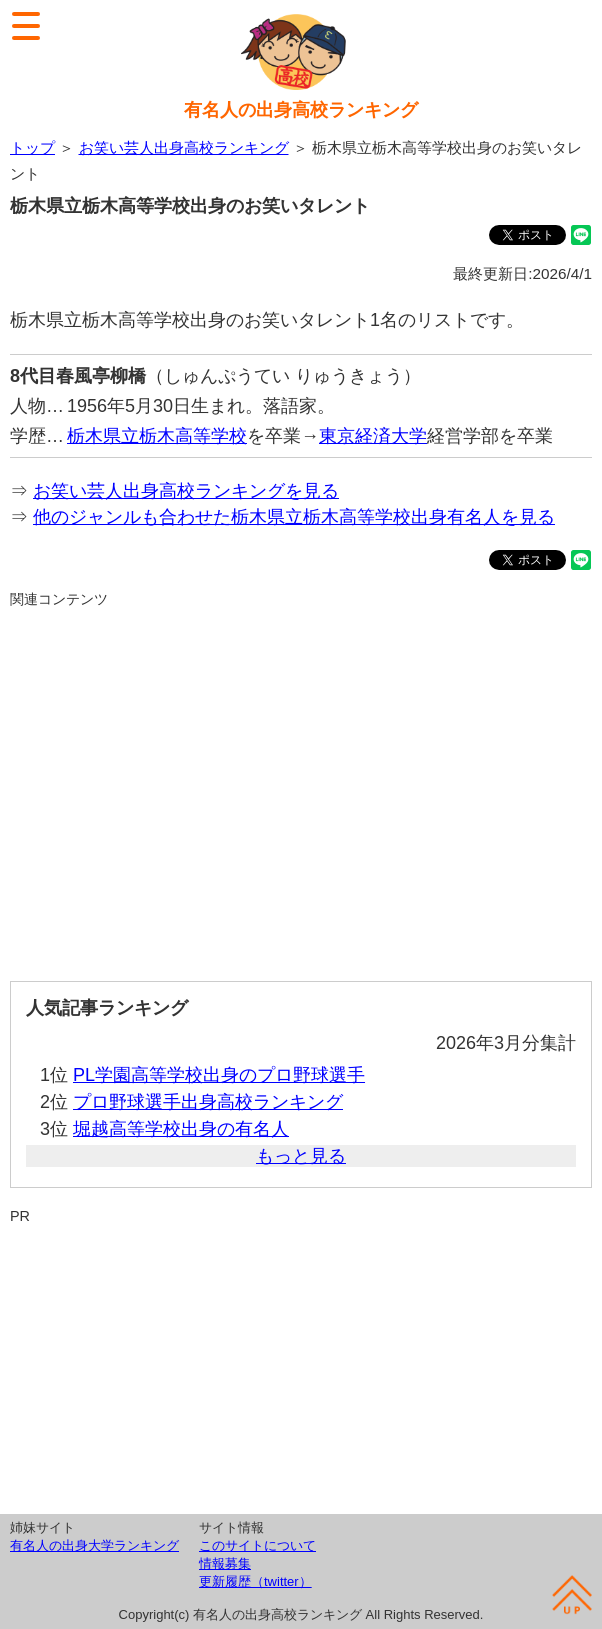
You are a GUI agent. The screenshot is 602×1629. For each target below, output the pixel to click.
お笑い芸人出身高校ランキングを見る (186, 491)
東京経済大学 (373, 436)
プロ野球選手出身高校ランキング (208, 1102)
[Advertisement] (301, 786)
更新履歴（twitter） (255, 1581)
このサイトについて (257, 1545)
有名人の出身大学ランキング (94, 1545)
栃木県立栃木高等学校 (157, 436)
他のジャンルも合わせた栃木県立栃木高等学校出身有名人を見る (294, 517)
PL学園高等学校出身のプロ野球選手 (219, 1075)
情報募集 (225, 1563)
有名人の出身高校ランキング (301, 110)
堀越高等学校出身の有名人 (181, 1129)
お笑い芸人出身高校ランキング (184, 147)
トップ (32, 147)
